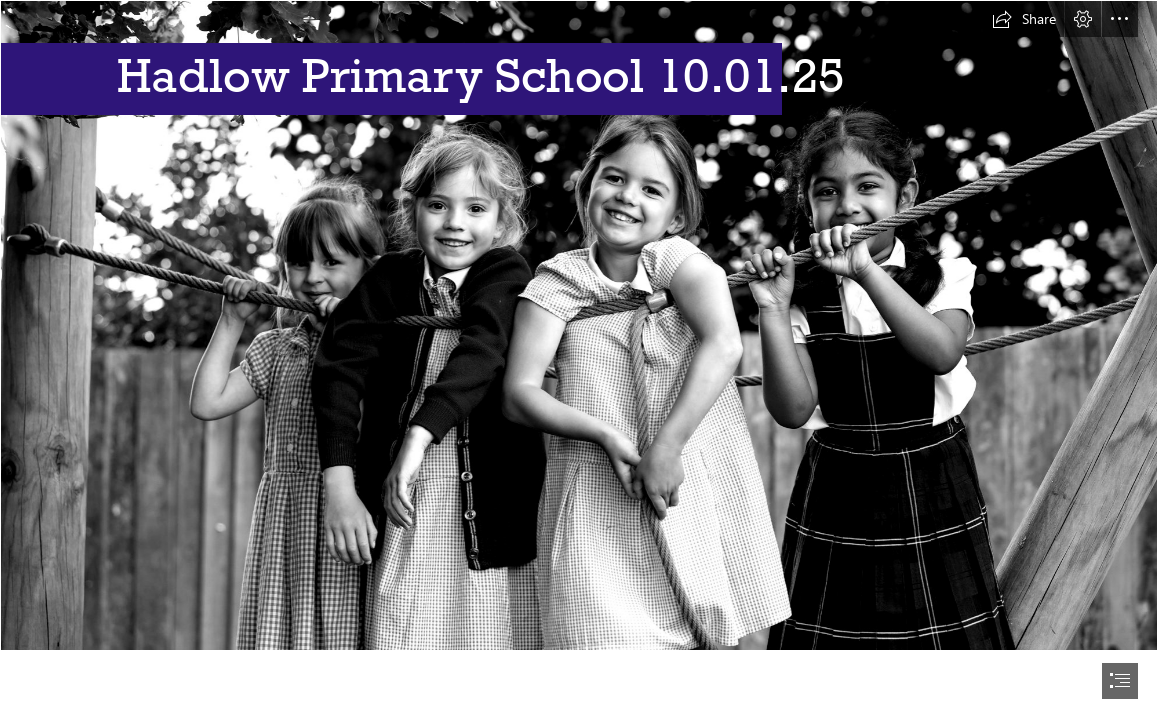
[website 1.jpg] (579, 325)
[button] (1024, 19)
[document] (579, 360)
